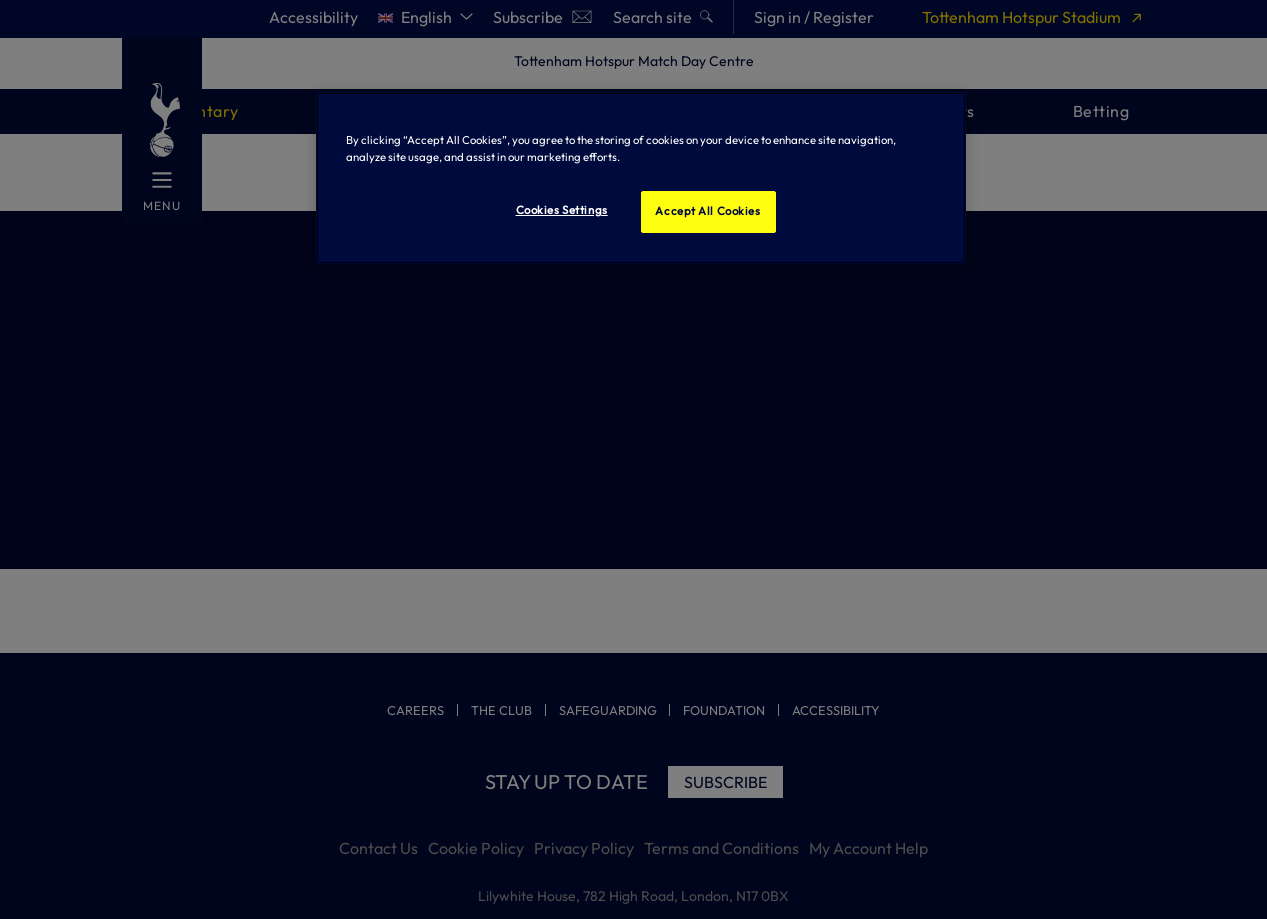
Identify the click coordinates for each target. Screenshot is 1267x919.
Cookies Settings (562, 210)
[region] (641, 178)
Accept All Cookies (707, 211)
